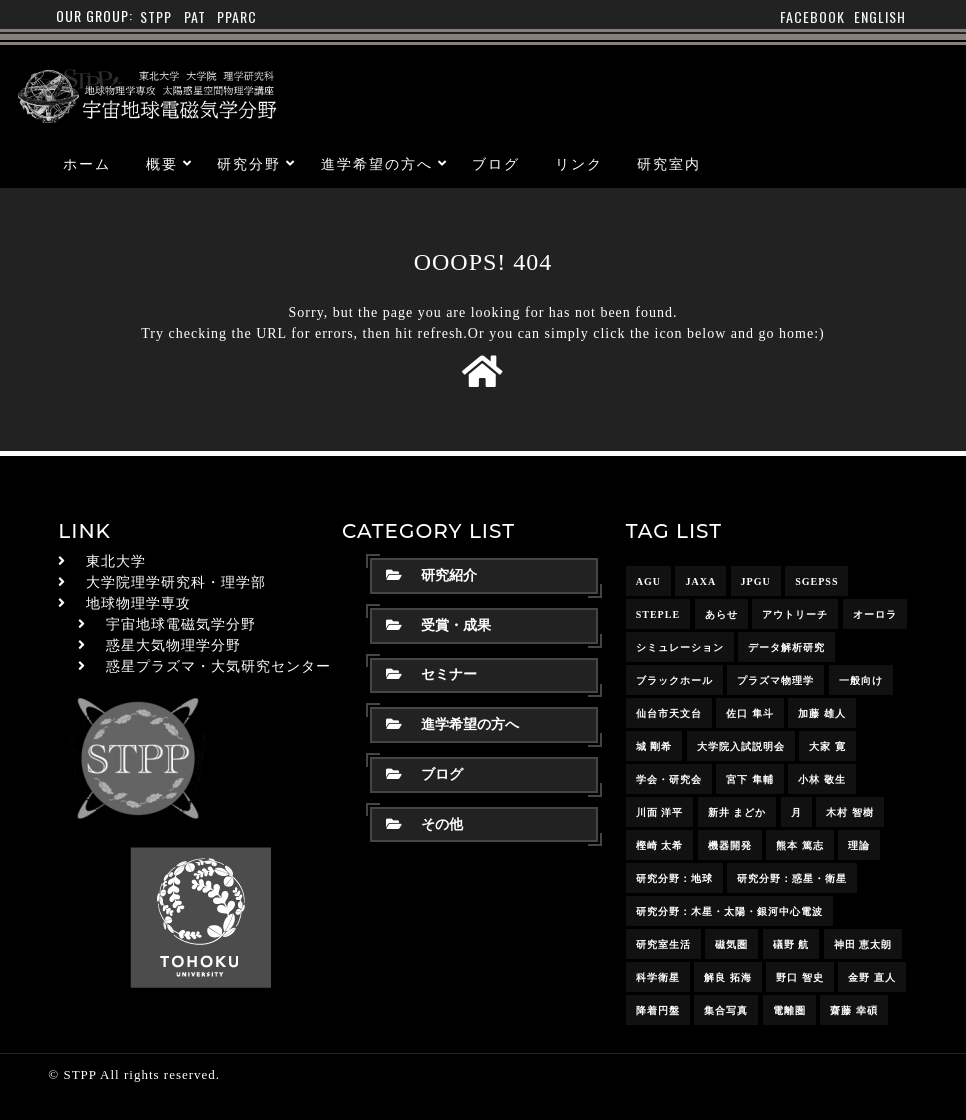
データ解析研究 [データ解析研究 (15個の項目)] (786, 647)
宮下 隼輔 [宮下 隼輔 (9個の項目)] (750, 779)
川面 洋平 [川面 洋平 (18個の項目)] (660, 812)
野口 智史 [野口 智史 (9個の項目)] (800, 977)
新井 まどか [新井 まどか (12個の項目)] (737, 812)
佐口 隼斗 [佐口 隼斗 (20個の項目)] (750, 713)
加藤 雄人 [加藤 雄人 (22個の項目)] (822, 713)
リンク (579, 164)
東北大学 (116, 561)
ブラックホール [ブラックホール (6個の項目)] (674, 680)
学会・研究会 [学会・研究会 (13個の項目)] (669, 779)
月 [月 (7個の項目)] (796, 812)
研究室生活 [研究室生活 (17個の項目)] (663, 944)
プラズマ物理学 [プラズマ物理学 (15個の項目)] (775, 680)
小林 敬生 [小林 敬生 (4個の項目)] (822, 779)
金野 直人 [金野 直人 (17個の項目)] (872, 977)
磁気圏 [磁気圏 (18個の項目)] (731, 944)
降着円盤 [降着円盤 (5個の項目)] (658, 1010)
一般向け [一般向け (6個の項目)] (861, 680)
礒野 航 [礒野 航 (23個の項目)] (791, 944)
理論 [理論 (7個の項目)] (859, 845)
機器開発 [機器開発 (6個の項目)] (730, 845)
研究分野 (249, 164)
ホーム (87, 164)
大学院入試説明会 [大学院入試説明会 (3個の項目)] (741, 746)
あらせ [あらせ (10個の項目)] (721, 614)
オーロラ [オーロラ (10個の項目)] (875, 614)
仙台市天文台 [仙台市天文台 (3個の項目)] (669, 713)
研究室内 (669, 164)
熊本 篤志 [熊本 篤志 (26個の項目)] (800, 845)
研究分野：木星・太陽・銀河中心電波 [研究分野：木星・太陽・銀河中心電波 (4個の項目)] (729, 911)
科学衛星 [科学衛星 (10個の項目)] (658, 977)
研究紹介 (431, 575)
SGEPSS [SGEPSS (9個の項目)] (816, 581)
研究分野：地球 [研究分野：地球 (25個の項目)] (674, 878)
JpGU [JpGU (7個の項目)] (756, 581)
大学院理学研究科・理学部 (176, 582)
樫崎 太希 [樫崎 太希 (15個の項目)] (660, 845)
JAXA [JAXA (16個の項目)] (700, 581)
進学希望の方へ (377, 164)
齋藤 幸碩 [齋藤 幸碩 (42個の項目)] (854, 1010)
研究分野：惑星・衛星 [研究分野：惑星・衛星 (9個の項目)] (792, 878)
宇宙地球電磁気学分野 (181, 624)
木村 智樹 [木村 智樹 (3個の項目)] (850, 812)
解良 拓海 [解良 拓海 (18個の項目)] (728, 977)
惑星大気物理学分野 (173, 645)
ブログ (496, 164)
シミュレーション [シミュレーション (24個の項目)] (680, 647)
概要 (162, 164)
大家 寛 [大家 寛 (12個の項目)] (827, 746)
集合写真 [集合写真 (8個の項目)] (726, 1010)
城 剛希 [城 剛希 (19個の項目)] (654, 746)
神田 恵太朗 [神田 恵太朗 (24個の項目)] (863, 944)
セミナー (431, 674)
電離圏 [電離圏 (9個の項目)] (789, 1010)
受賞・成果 (438, 625)
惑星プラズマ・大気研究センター (218, 666)
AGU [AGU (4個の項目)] (648, 581)
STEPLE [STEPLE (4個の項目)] (658, 614)
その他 (424, 824)
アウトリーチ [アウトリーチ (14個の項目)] (795, 614)
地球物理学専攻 (138, 603)
